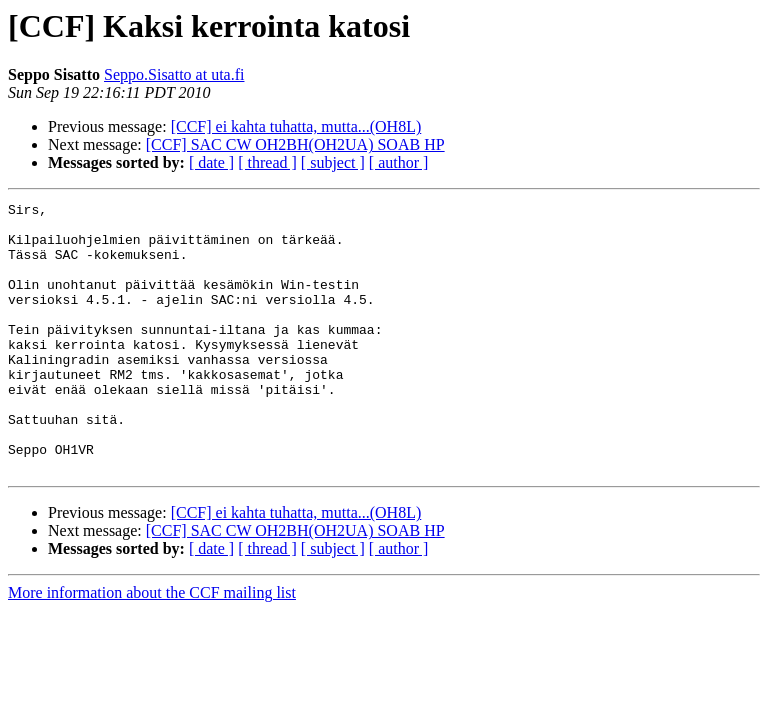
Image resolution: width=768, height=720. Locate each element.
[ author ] (399, 162)
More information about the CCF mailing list (152, 646)
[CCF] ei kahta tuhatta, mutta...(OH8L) (296, 126)
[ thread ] (267, 162)
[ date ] (211, 162)
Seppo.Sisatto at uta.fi (174, 74)
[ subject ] (333, 162)
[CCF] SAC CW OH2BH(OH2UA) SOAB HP (295, 144)
